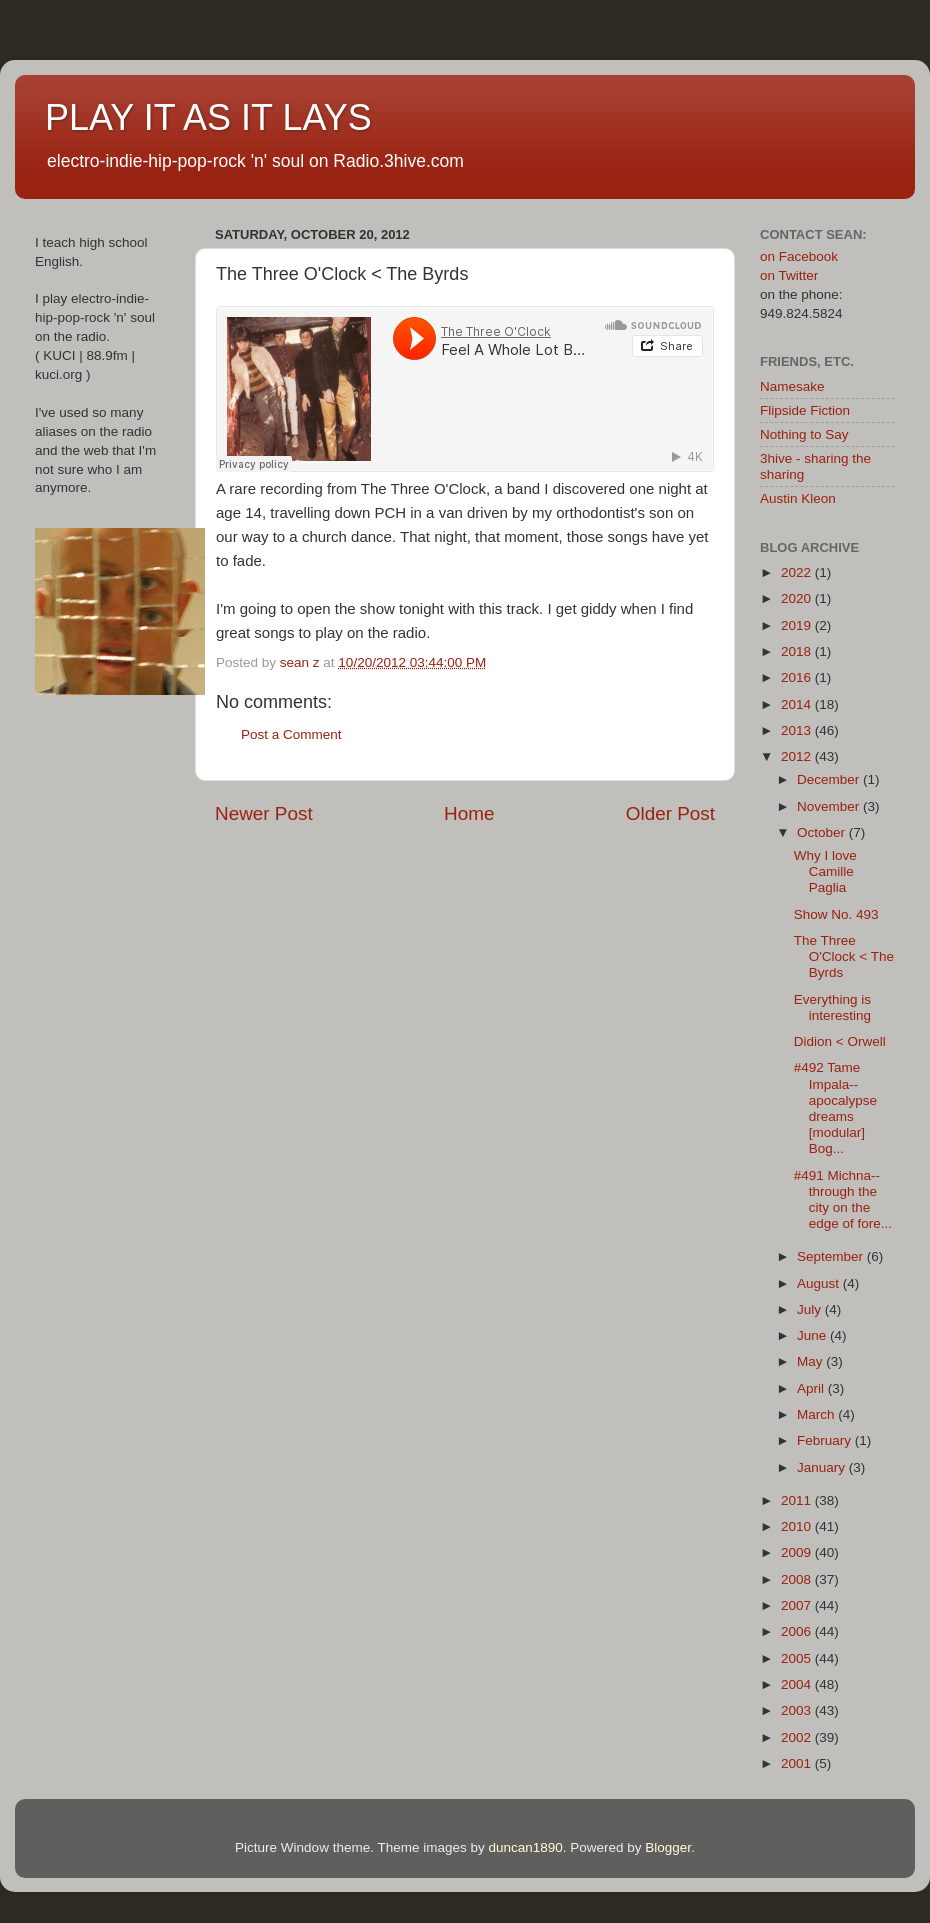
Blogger (668, 1847)
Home (469, 813)
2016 (798, 677)
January (823, 1467)
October (823, 832)
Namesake (792, 386)
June (813, 1335)
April (812, 1388)
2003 (798, 1710)
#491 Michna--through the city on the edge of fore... (843, 1200)
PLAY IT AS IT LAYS (208, 117)
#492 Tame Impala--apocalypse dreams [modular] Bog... (835, 1108)
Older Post (670, 813)
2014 (798, 704)
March (817, 1414)
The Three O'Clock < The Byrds (844, 956)
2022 (798, 572)
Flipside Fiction (805, 410)
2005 (798, 1658)
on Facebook (799, 256)
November (830, 806)
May (811, 1361)
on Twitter (789, 275)
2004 (798, 1684)
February (826, 1440)
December (830, 779)
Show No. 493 (836, 914)
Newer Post (264, 813)
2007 (798, 1605)
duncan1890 (525, 1847)
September (832, 1256)
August (820, 1283)
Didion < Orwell (840, 1041)
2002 (798, 1737)
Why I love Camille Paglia (825, 871)
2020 (798, 598)
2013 (798, 730)
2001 (798, 1763)
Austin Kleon (798, 498)
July (811, 1309)
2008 (798, 1579)
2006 (798, 1631)
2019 (798, 625)
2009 (798, 1552)
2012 (798, 756)
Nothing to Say (804, 434)
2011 (798, 1500)
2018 (798, 651)
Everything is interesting (832, 1007)
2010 (798, 1526)
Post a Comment (291, 734)
